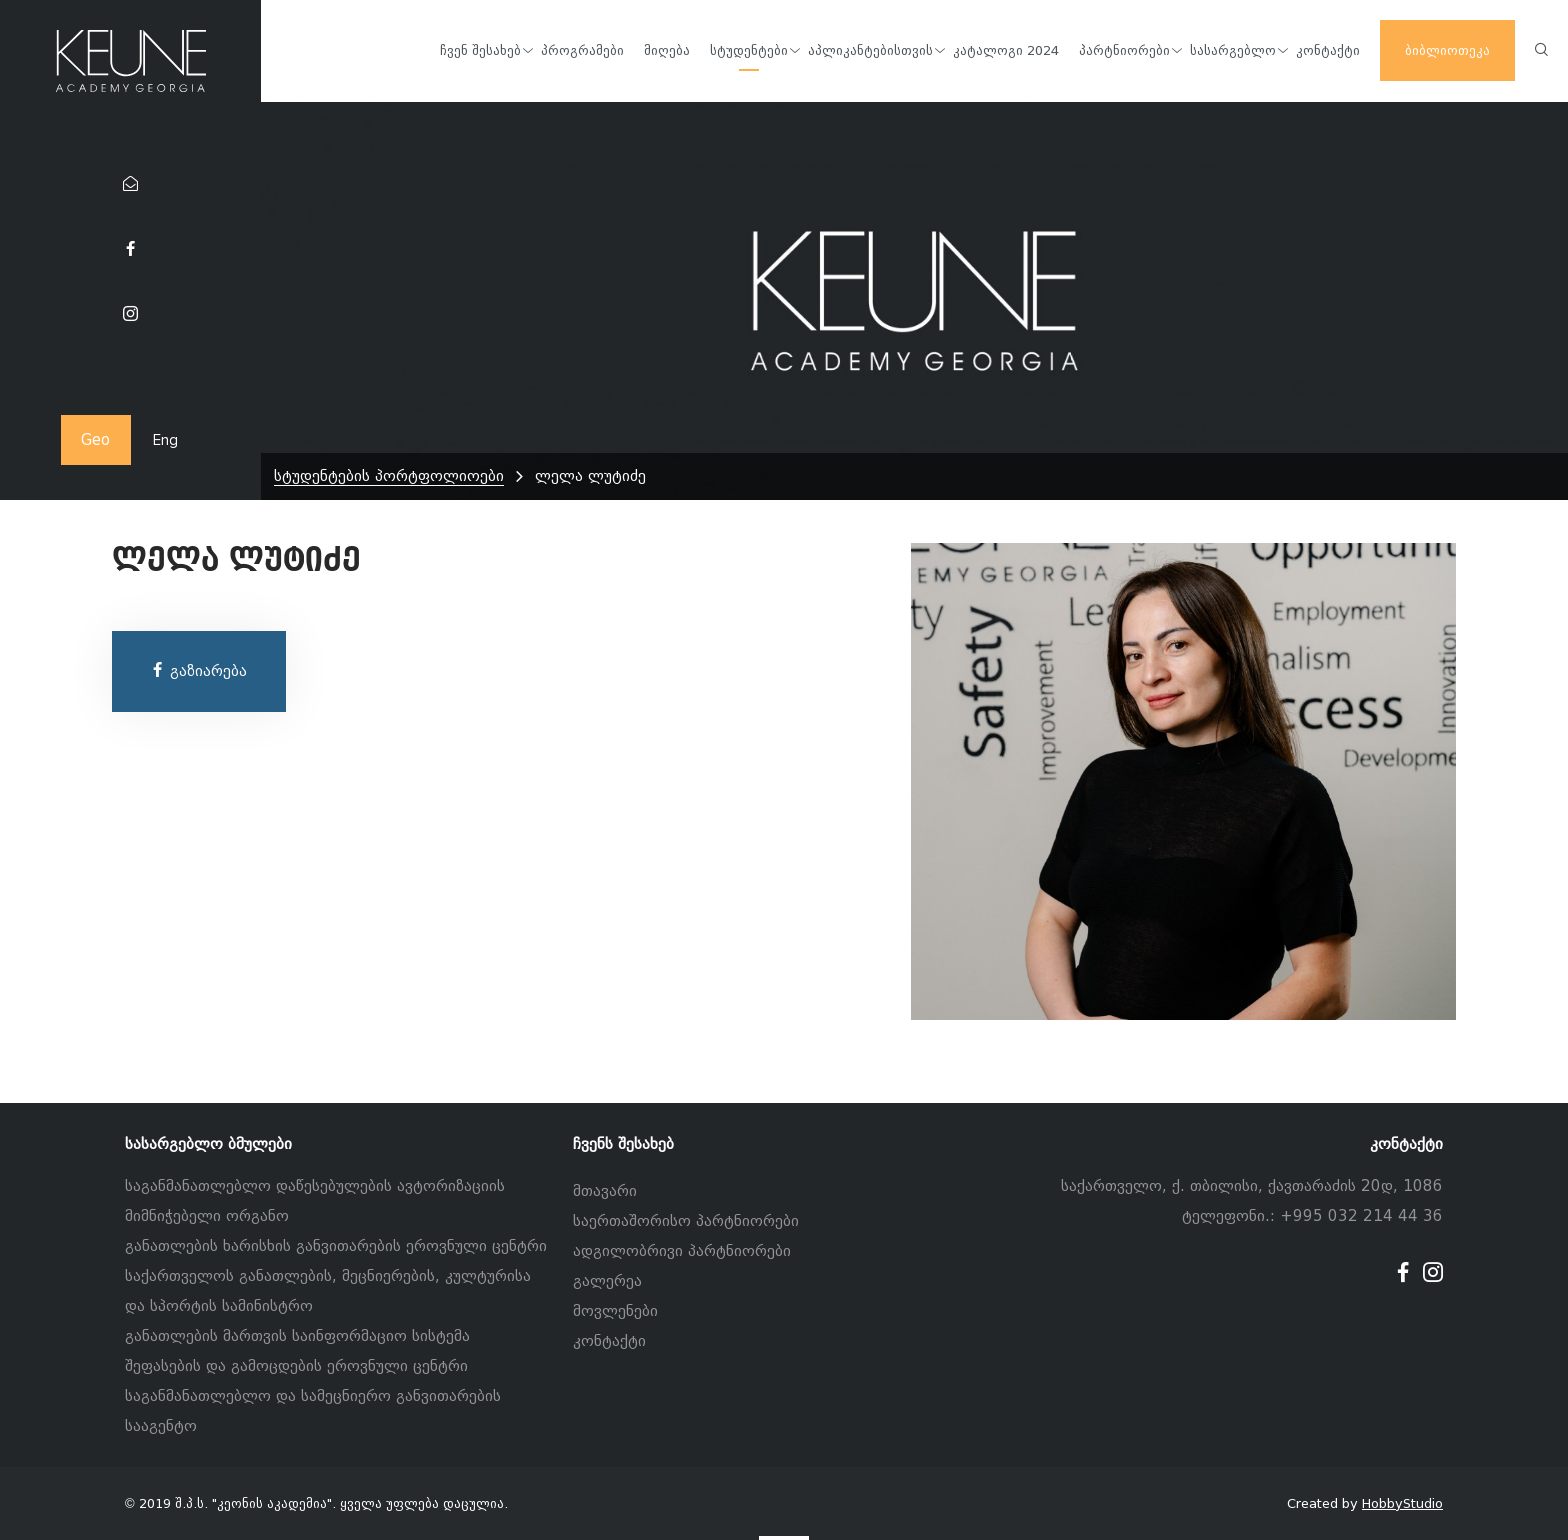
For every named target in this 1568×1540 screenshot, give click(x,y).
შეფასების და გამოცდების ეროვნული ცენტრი (296, 1366)
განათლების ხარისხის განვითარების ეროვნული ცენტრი (336, 1246)
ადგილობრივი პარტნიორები (682, 1251)
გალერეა (607, 1281)
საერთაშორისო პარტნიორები (686, 1221)
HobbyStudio (1402, 1503)
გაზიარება (198, 671)
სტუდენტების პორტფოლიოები (389, 476)
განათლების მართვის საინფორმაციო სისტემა (297, 1336)
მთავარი (605, 1191)
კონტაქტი (609, 1341)
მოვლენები (615, 1311)
